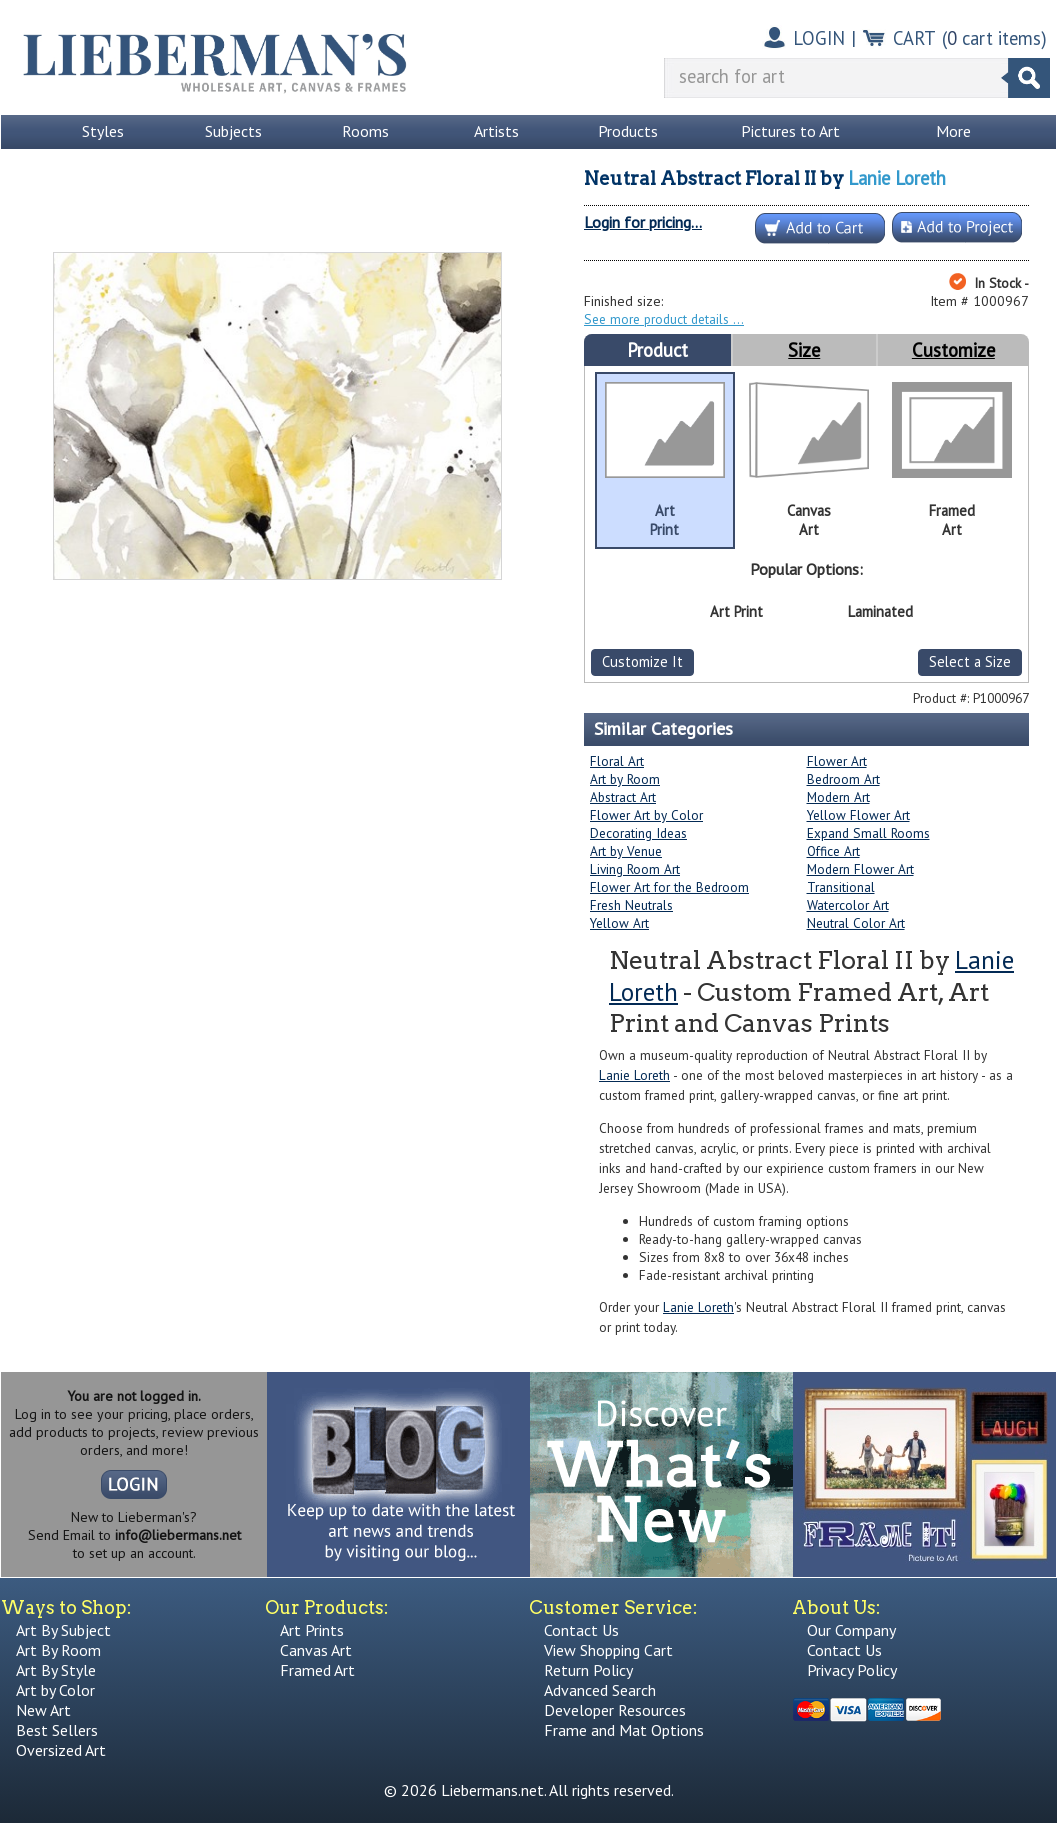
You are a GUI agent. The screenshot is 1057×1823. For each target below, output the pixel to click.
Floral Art (617, 761)
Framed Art (317, 1670)
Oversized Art (61, 1750)
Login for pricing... (643, 222)
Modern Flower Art (860, 869)
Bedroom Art (843, 779)
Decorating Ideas (638, 833)
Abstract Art (623, 797)
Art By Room (58, 1650)
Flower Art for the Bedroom (669, 887)
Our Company (851, 1630)
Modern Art (838, 797)
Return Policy (588, 1670)
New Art (43, 1710)
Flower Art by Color (646, 815)
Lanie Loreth (897, 178)
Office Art (833, 851)
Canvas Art (316, 1650)
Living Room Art (635, 869)
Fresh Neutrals (631, 905)
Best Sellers (57, 1730)
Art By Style (56, 1670)
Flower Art (837, 761)
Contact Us (581, 1630)
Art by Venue (626, 851)
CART (914, 38)
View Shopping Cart (608, 1650)
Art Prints (312, 1630)
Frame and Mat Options (624, 1730)
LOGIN (819, 38)
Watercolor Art (848, 905)
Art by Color (55, 1690)
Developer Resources (615, 1710)
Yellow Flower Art (858, 815)
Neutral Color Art (856, 923)
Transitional (841, 887)
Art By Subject (63, 1630)
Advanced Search (600, 1690)
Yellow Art (619, 923)
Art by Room (625, 779)
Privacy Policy (852, 1670)
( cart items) (994, 38)
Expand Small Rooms (868, 833)
